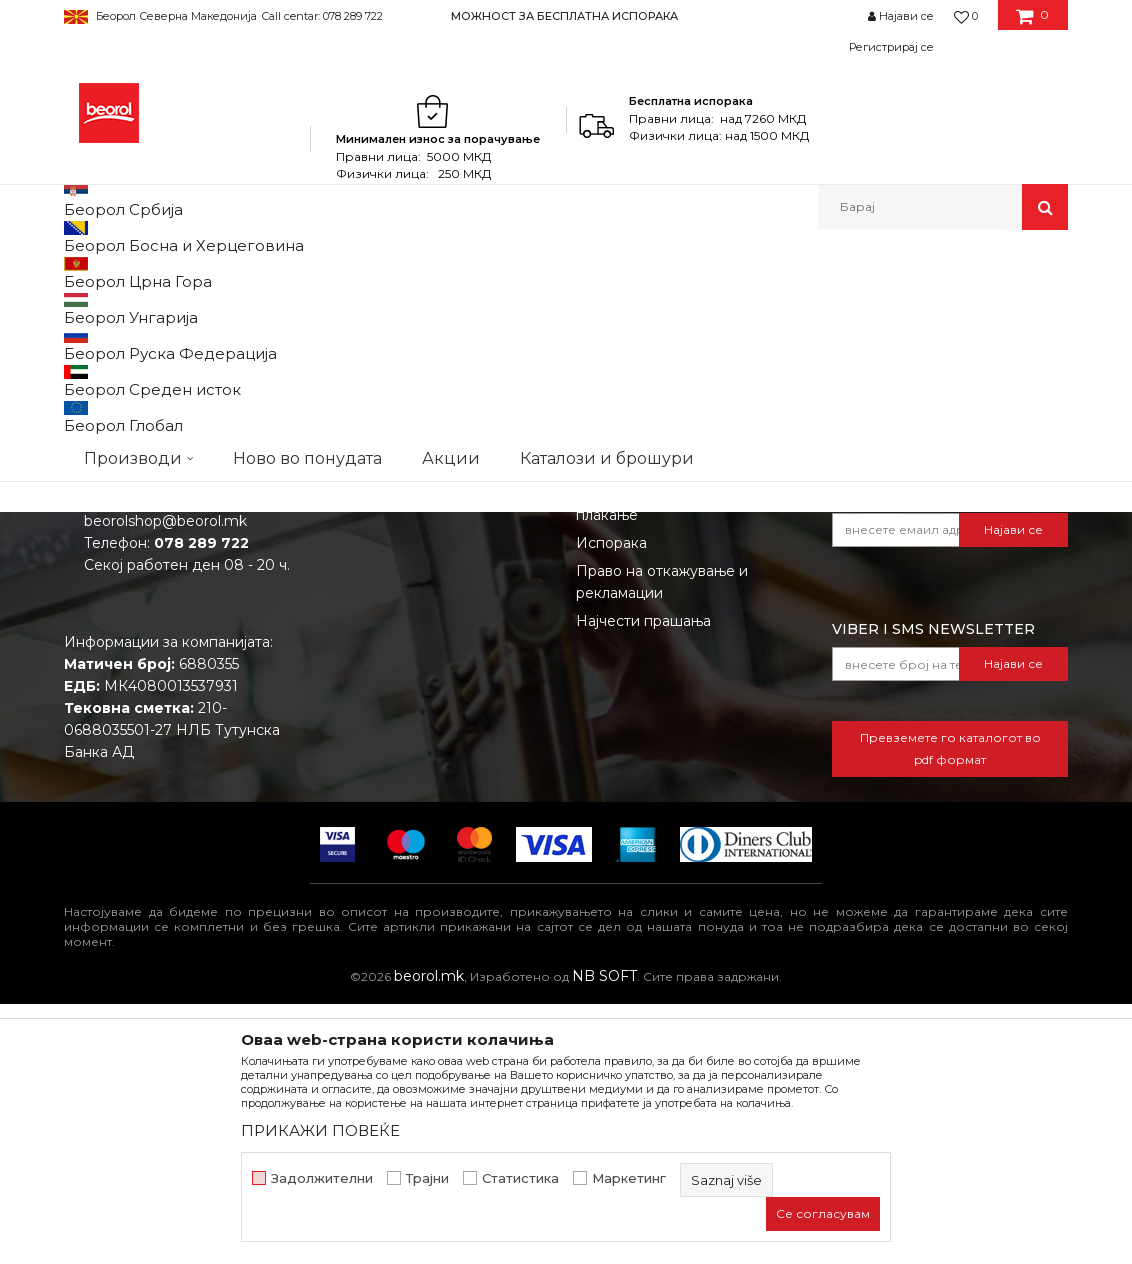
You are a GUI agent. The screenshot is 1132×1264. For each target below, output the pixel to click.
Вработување (369, 725)
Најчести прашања (643, 881)
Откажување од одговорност (681, 697)
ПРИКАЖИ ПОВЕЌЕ (320, 1130)
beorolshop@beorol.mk (165, 781)
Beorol (82, 272)
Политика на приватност (665, 725)
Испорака (611, 803)
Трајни (427, 1178)
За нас (343, 669)
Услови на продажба (651, 669)
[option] (565, 15)
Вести (342, 697)
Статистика (520, 1178)
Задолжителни (322, 1178)
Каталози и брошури (395, 753)
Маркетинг (629, 1178)
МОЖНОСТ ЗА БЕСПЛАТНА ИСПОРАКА (564, 16)
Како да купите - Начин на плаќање (671, 764)
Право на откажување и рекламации (662, 842)
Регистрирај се (891, 47)
